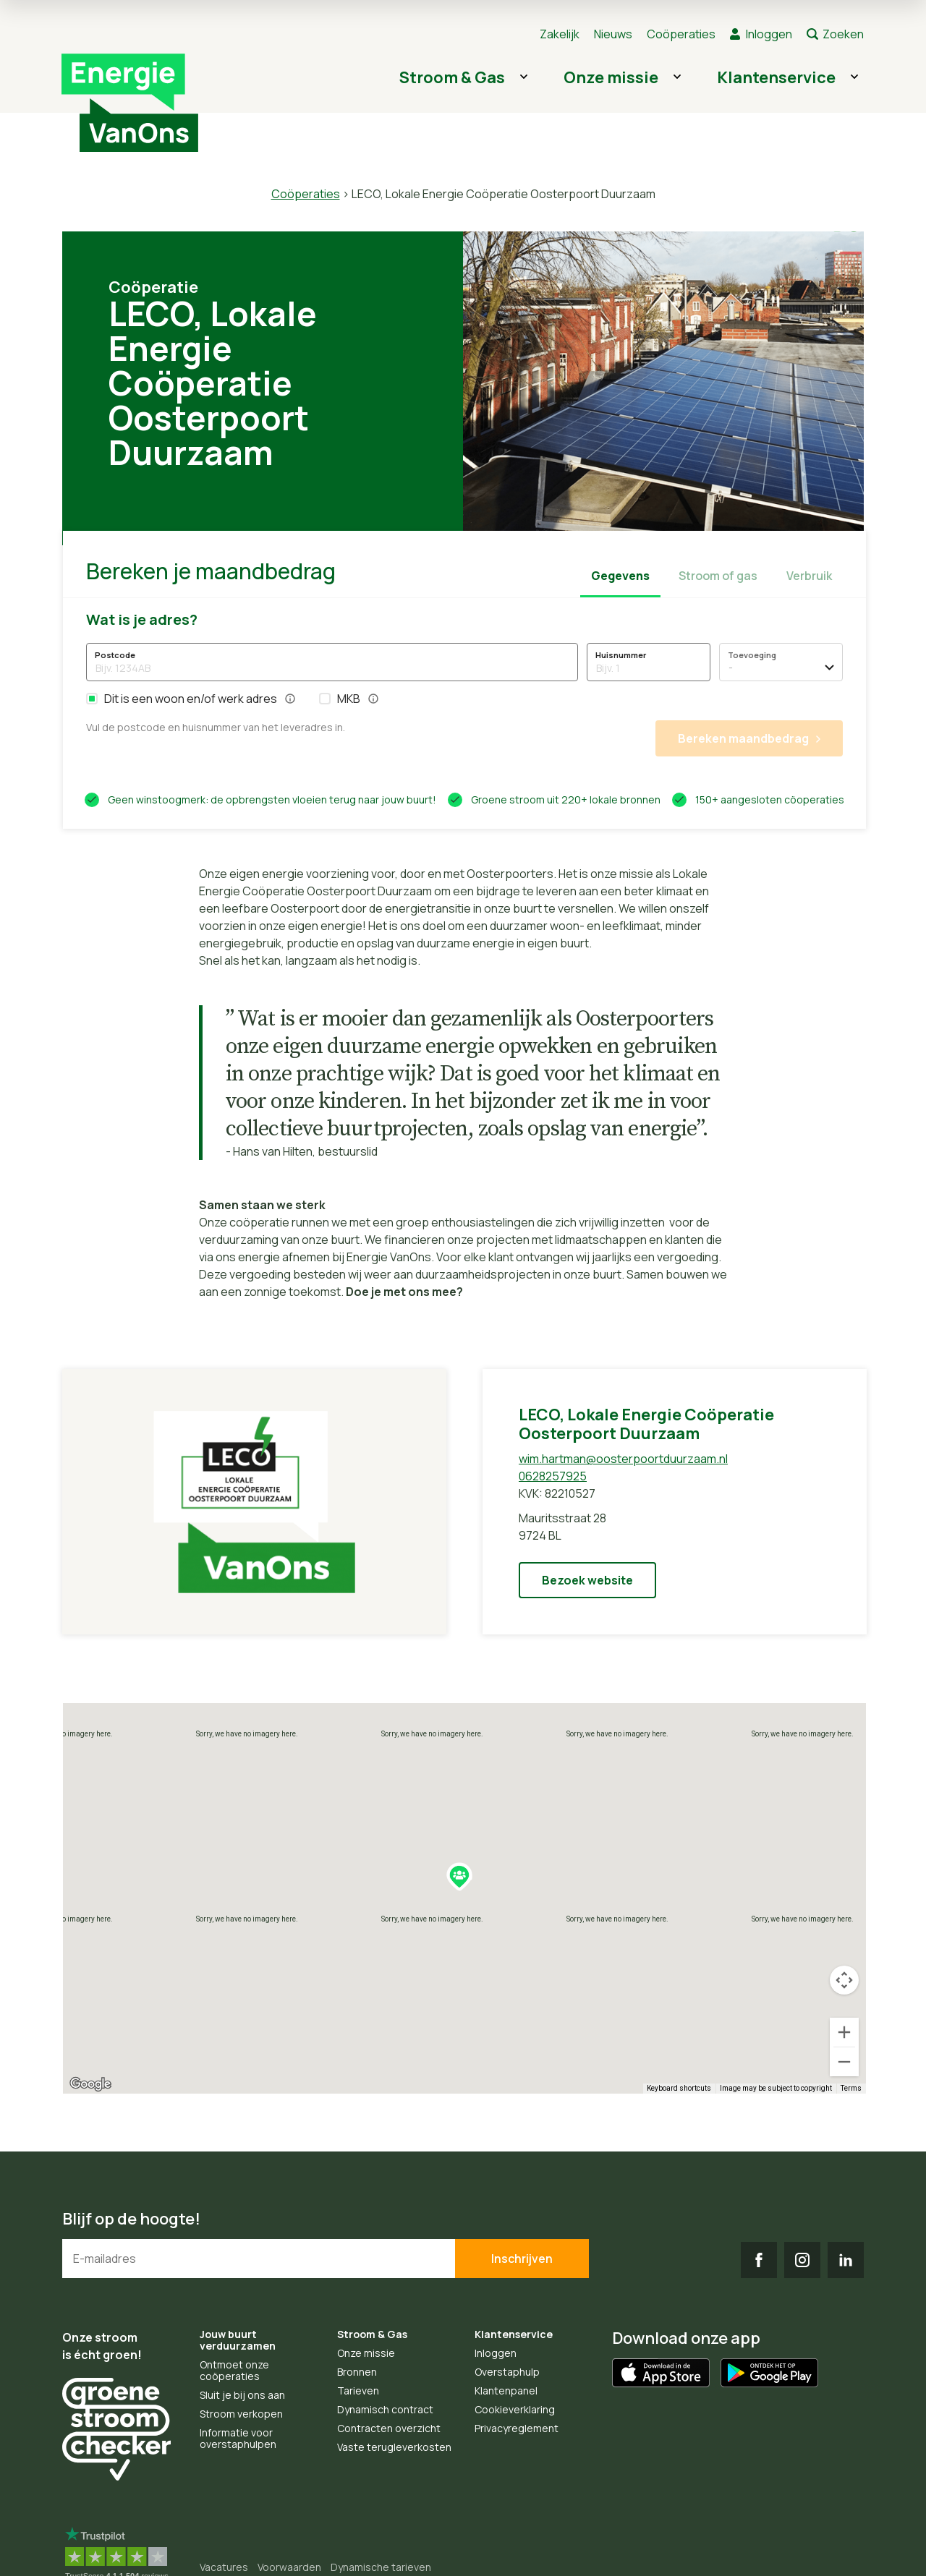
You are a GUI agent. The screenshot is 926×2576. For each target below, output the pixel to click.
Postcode (115, 654)
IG (802, 2260)
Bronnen (357, 2372)
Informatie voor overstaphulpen (238, 2438)
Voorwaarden (289, 2567)
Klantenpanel (506, 2390)
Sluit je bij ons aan (242, 2395)
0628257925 (553, 1476)
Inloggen (769, 34)
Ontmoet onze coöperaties (234, 2370)
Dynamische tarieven (381, 2567)
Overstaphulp (507, 2372)
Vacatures (224, 2567)
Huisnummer (620, 654)
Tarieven (358, 2390)
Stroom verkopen (241, 2414)
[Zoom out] (844, 2061)
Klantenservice (776, 77)
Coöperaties (681, 34)
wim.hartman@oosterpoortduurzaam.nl (623, 1459)
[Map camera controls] (844, 1980)
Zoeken (843, 34)
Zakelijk (559, 34)
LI (846, 2260)
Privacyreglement (516, 2428)
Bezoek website (587, 1580)
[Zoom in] (844, 2032)
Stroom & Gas (452, 77)
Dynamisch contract (385, 2409)
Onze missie (611, 77)
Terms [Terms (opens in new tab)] (851, 2088)
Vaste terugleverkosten (394, 2447)
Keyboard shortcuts (679, 2088)
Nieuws (613, 34)
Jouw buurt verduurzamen (238, 2340)
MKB (349, 698)
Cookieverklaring (515, 2409)
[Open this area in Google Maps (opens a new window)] (90, 2084)
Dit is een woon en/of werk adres (191, 698)
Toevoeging (752, 654)
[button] (92, 698)
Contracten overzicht (389, 2428)
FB (759, 2260)
